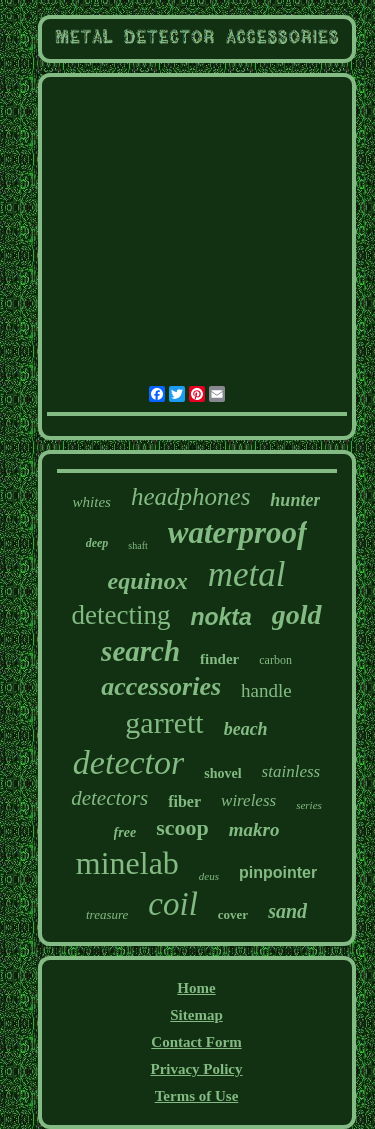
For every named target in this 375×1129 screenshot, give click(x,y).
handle (266, 690)
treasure (107, 914)
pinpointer (278, 872)
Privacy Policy (196, 1069)
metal (247, 574)
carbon (275, 660)
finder (219, 659)
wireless (248, 800)
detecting (120, 615)
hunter (295, 500)
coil (172, 904)
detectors (109, 798)
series (309, 805)
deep (97, 543)
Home (196, 988)
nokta (220, 617)
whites (92, 502)
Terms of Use (197, 1096)
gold (297, 614)
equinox (148, 581)
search (140, 651)
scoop (182, 827)
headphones (190, 496)
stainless (291, 771)
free (125, 832)
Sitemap (196, 1015)
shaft (137, 545)
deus (209, 876)
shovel (222, 773)
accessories (161, 686)
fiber (184, 801)
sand (287, 911)
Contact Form (196, 1042)
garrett (164, 722)
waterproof (238, 532)
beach (246, 729)
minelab (127, 863)
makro (254, 829)
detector (128, 762)
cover (233, 914)
